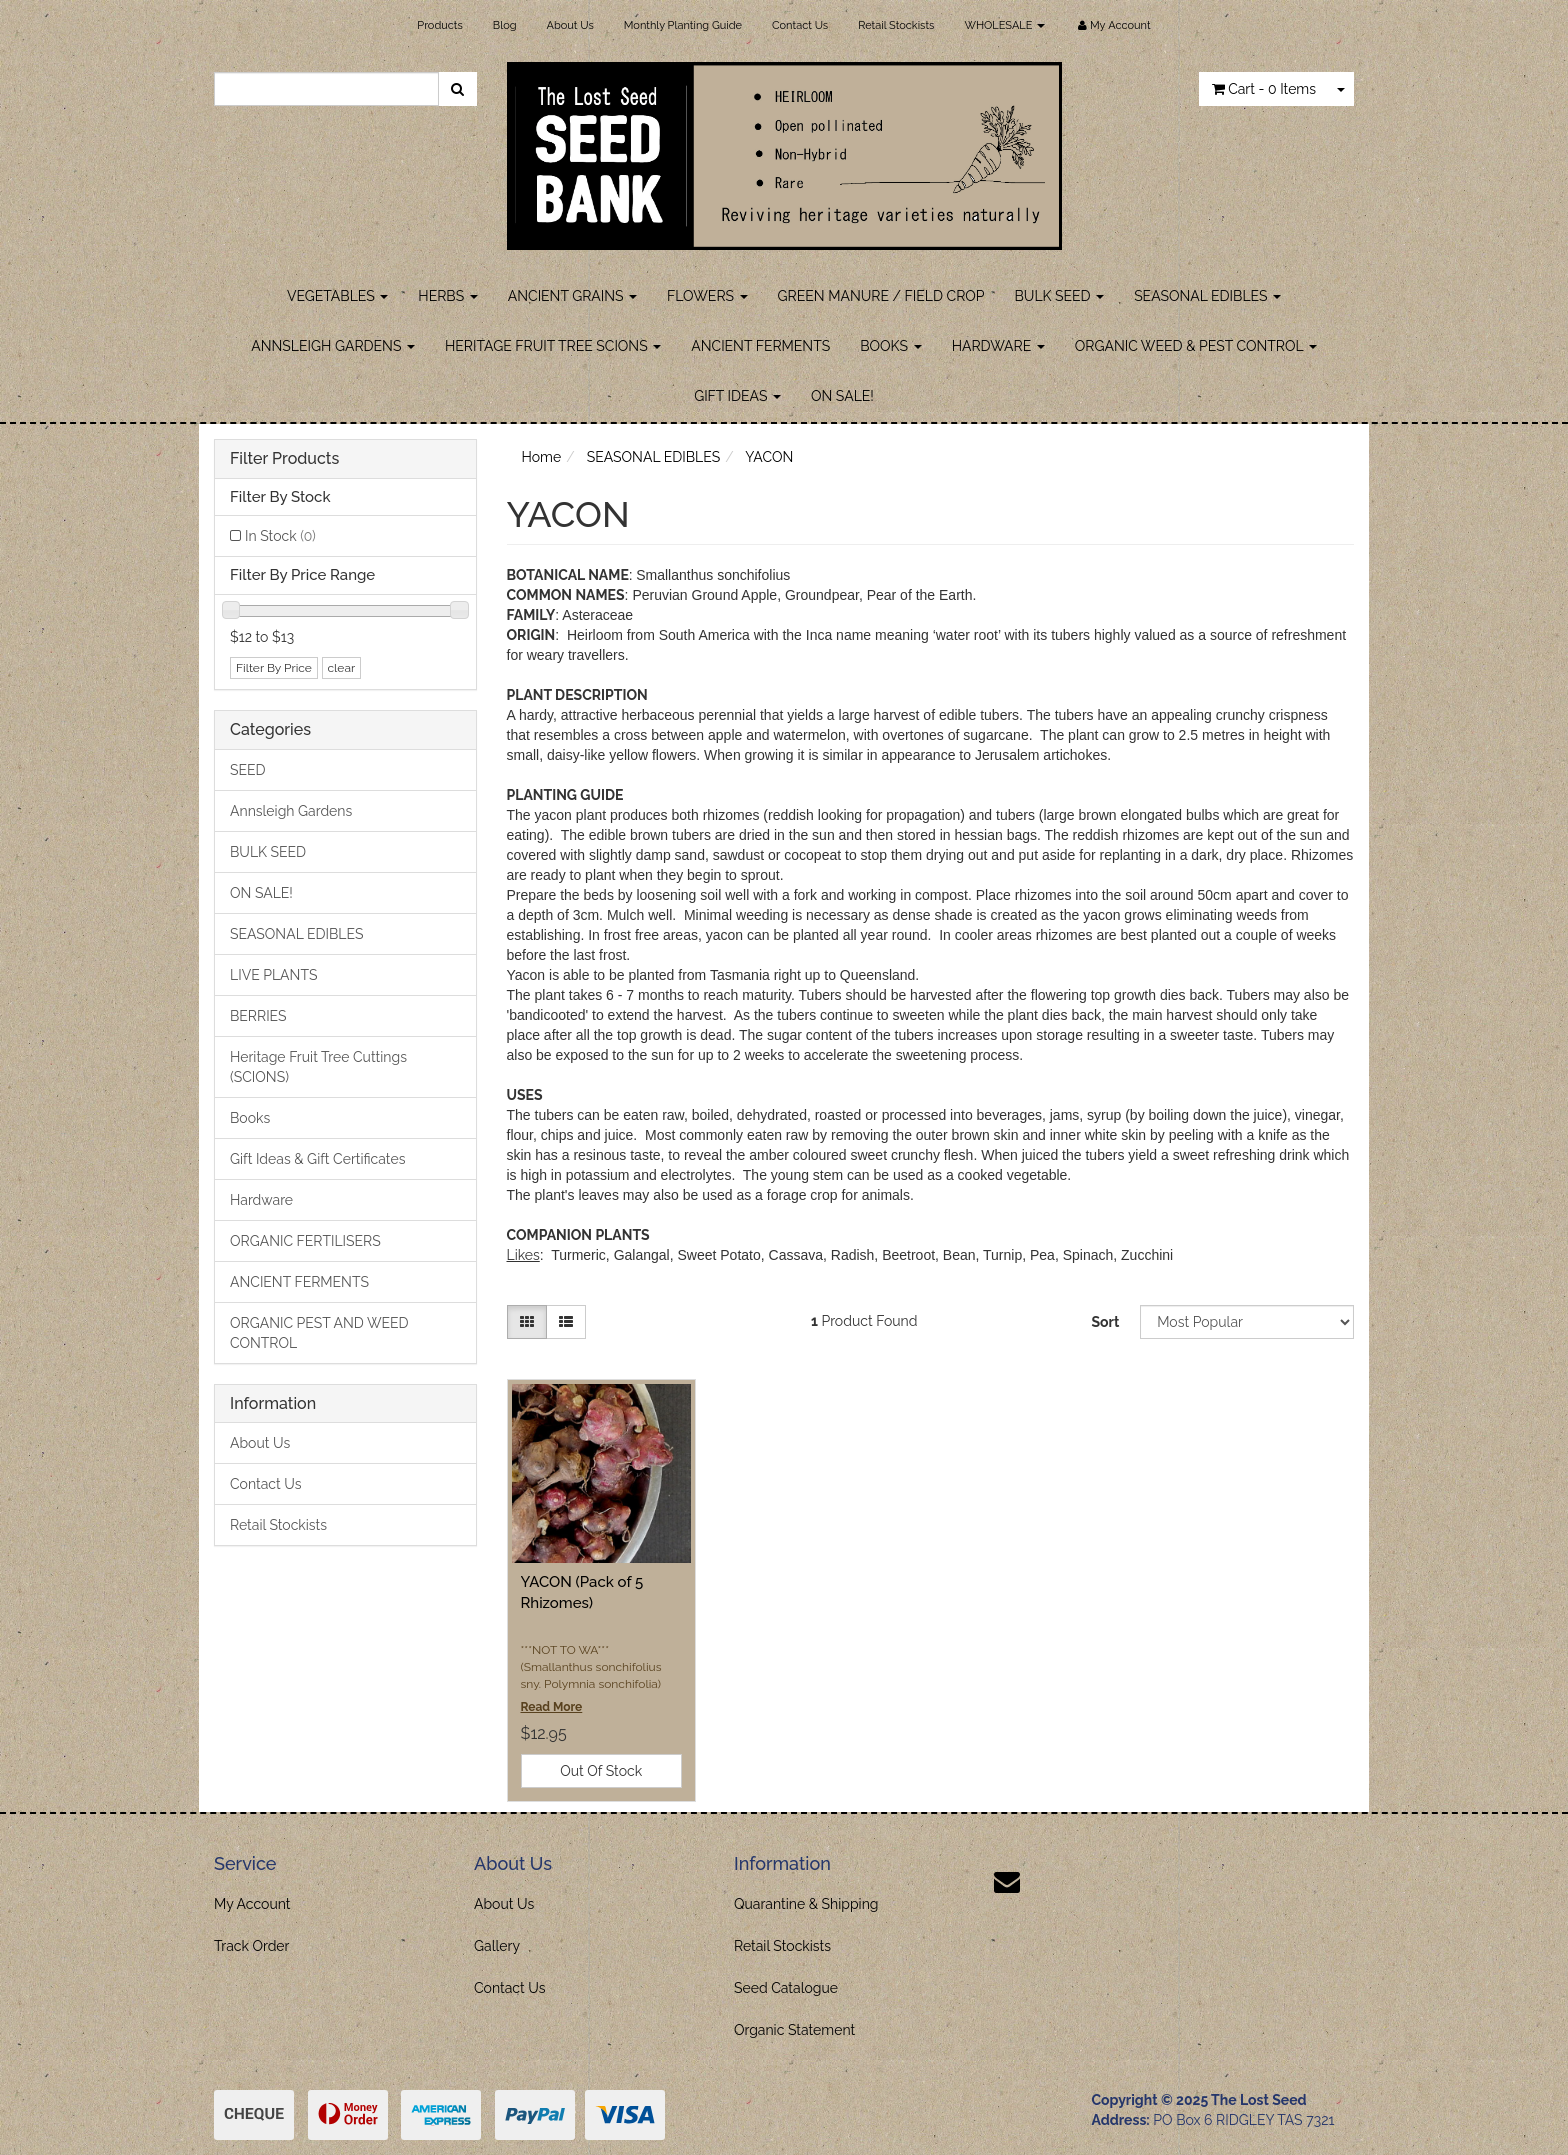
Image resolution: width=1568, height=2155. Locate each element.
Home (542, 457)
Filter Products (284, 459)
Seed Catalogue (786, 1988)
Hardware (261, 1200)
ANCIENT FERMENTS (760, 346)
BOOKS (890, 346)
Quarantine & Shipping (806, 1904)
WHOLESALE (1004, 25)
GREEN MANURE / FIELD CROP (881, 296)
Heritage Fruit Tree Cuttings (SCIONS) (318, 1067)
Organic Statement (794, 2030)
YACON (769, 457)
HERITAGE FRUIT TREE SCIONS (553, 346)
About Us (570, 25)
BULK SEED (1060, 296)
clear (342, 668)
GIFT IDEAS (737, 396)
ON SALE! (842, 396)
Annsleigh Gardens (291, 811)
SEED (248, 770)
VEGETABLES (337, 296)
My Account (252, 1904)
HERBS (447, 296)
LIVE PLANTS (273, 975)
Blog (505, 25)
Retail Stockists (896, 25)
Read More (552, 1707)
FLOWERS (707, 296)
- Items (1264, 89)
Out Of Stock (601, 1771)
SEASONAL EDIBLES (1207, 296)
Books (250, 1118)
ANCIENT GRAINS (572, 296)
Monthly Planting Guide (683, 25)
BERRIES (258, 1016)
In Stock (280, 536)
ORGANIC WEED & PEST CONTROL (1196, 346)
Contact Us (800, 25)
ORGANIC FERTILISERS (305, 1241)
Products (439, 25)
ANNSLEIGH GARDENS (333, 346)
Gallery (497, 1946)
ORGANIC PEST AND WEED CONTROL (319, 1333)
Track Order (252, 1946)
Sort (1105, 1322)
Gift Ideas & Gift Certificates (317, 1159)
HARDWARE (998, 346)
